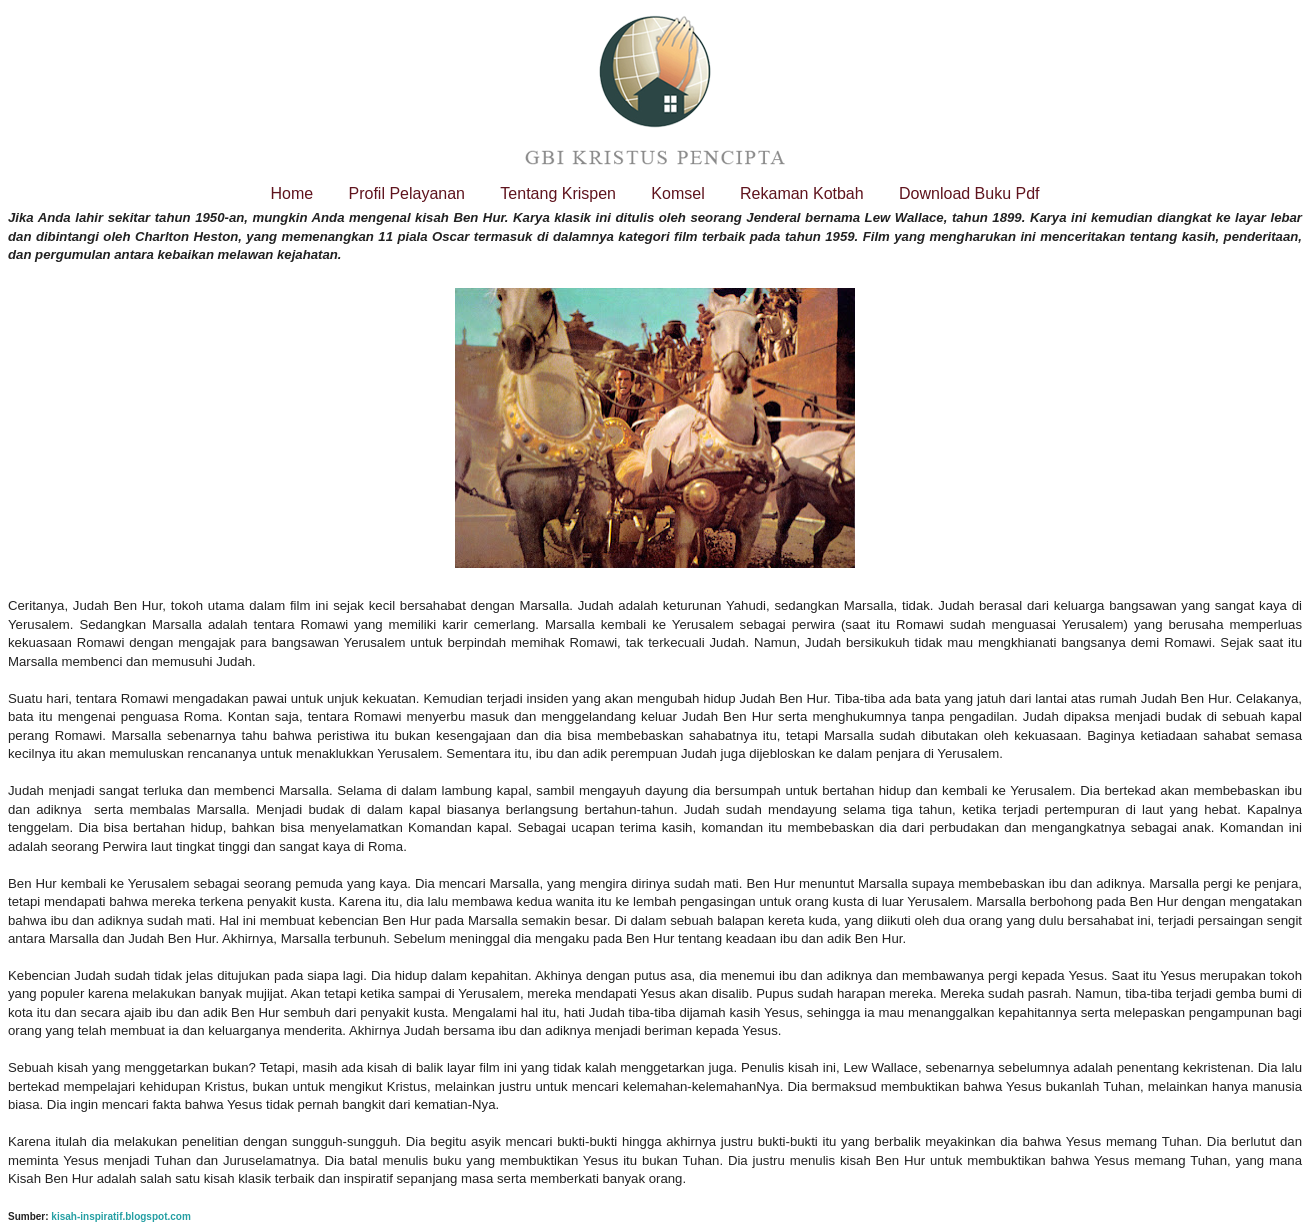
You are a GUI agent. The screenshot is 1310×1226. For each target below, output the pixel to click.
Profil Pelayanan (406, 193)
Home (291, 193)
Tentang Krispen (558, 193)
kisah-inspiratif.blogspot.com (120, 1216)
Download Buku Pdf (969, 193)
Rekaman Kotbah (802, 193)
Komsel (677, 193)
